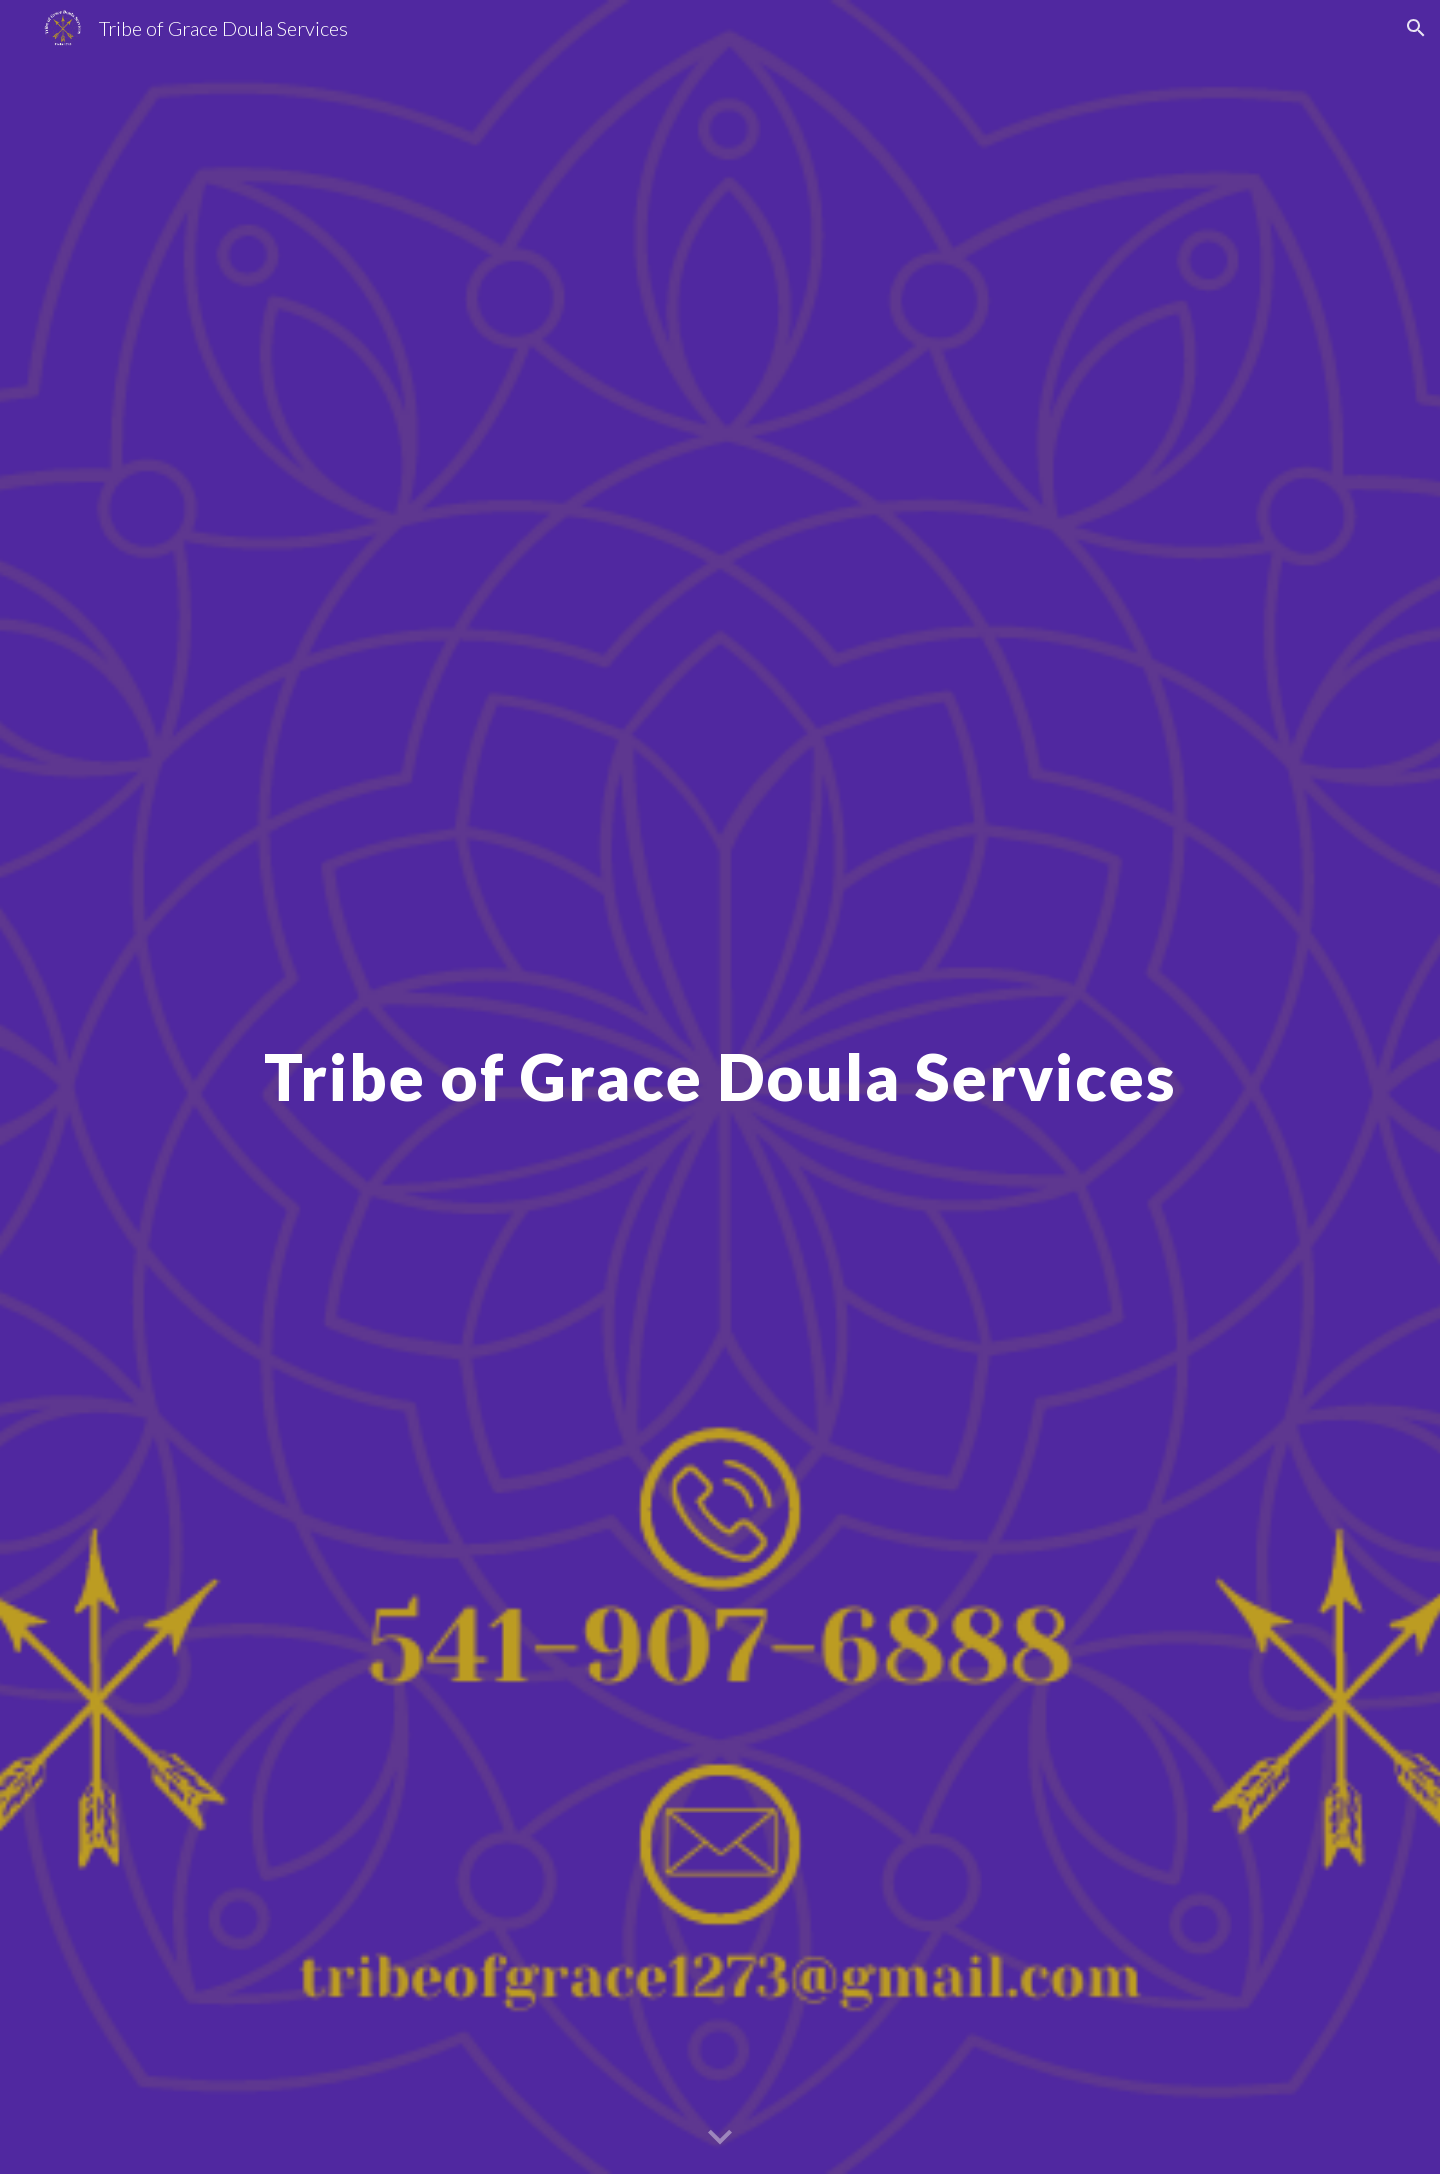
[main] (720, 1086)
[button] (1416, 28)
